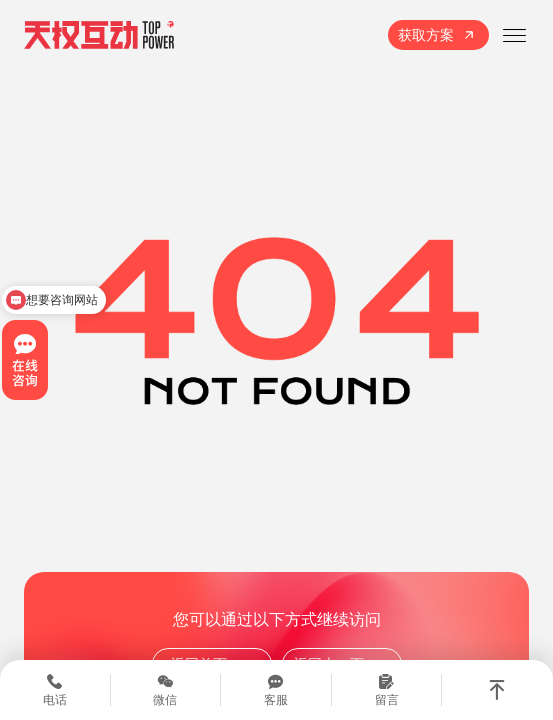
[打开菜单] (514, 35)
